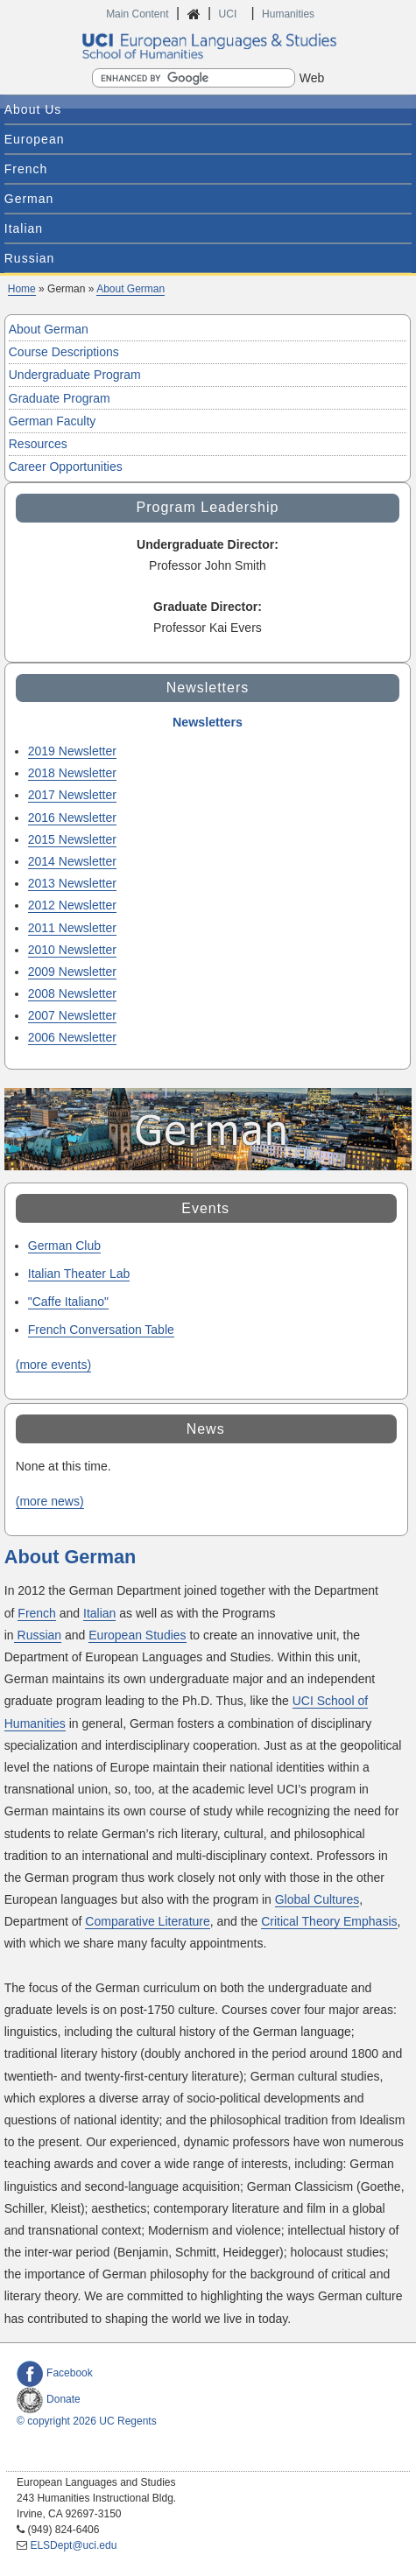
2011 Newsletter (72, 928)
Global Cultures (317, 1899)
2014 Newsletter (72, 861)
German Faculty (52, 421)
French (26, 169)
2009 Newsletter (72, 972)
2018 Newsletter (72, 773)
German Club (64, 1246)
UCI (229, 14)
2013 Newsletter (72, 883)
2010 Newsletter (72, 950)
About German (130, 289)
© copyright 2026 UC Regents (87, 2421)
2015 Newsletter (72, 839)
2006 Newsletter (72, 1037)
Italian (23, 228)
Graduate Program (59, 398)
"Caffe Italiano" (68, 1302)
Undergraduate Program (75, 375)
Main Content (137, 14)
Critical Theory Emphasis (329, 1921)
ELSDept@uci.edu (73, 2545)
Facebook (55, 2373)
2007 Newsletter (72, 1015)
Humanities (288, 14)
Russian (29, 258)
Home (22, 289)
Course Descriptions (64, 352)
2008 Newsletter (72, 993)
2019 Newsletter (72, 751)
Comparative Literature (147, 1921)
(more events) (53, 1365)
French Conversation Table (101, 1330)
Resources (38, 444)
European (34, 139)
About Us (33, 109)
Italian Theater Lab (79, 1274)
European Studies (137, 1635)
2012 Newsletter (72, 905)
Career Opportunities (66, 467)
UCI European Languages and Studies (208, 46)
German (29, 199)
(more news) (50, 1501)
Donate (49, 2399)
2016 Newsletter (72, 818)
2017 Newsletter (72, 795)
